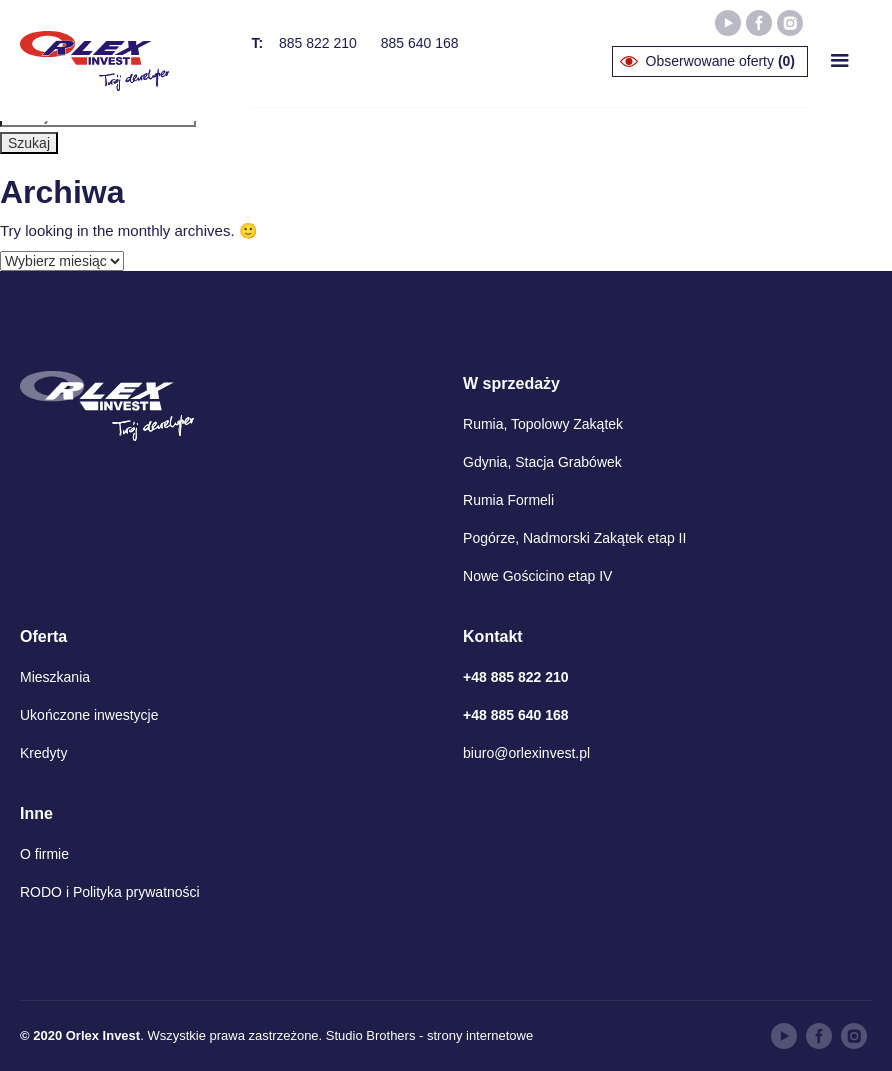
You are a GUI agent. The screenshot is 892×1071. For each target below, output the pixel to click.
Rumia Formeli (508, 500)
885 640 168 (420, 43)
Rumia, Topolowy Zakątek (543, 424)
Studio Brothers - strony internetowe (429, 1035)
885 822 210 (318, 43)
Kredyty (43, 753)
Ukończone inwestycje (89, 715)
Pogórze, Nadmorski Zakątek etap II (574, 538)
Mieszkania (55, 677)
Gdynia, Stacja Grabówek (542, 462)
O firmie (44, 854)
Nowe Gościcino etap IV (537, 576)
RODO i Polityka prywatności (110, 892)
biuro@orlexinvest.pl (526, 753)
